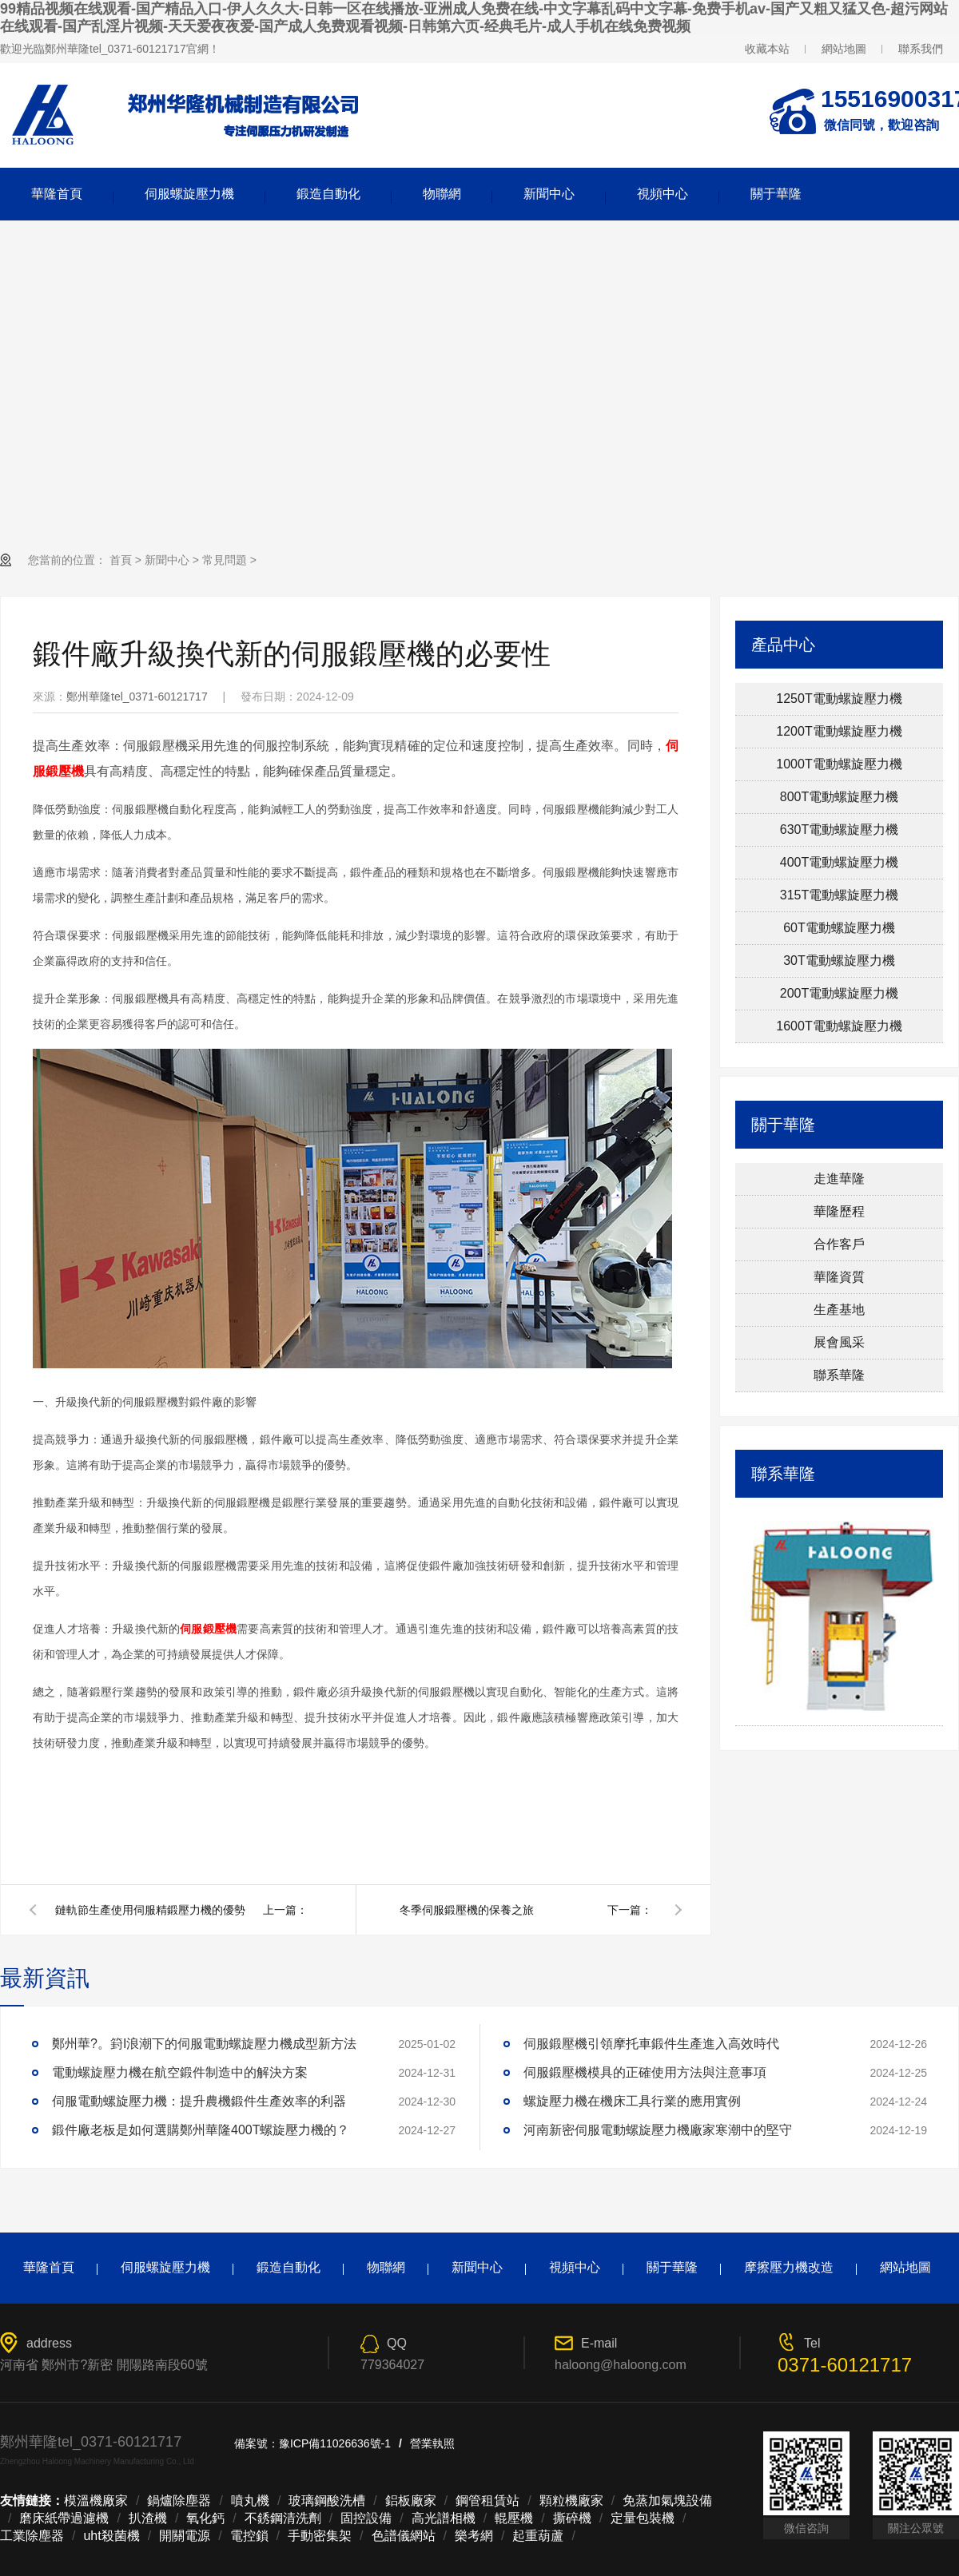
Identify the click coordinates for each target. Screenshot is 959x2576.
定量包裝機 (642, 2518)
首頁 (120, 560)
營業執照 (432, 2443)
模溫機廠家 (96, 2500)
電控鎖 (249, 2535)
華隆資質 (839, 1277)
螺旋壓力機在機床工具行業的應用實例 (632, 2101)
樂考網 (474, 2535)
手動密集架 (320, 2535)
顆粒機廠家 (571, 2500)
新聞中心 (549, 193)
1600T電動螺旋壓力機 (838, 1026)
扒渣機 (148, 2518)
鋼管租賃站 (487, 2500)
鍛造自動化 (328, 193)
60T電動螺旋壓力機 (839, 928)
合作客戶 (839, 1244)
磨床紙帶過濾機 (64, 2518)
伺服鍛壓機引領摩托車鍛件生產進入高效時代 (651, 2043)
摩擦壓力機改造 (789, 2267)
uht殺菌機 (111, 2535)
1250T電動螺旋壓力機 (838, 698)
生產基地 (839, 1309)
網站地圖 (844, 48)
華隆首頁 (56, 193)
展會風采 (839, 1342)
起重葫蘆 (537, 2535)
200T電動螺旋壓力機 (839, 993)
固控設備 (366, 2518)
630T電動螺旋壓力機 (839, 829)
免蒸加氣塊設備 (667, 2500)
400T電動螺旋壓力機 (839, 862)
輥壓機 (514, 2518)
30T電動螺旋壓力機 (839, 960)
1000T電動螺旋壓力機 (838, 764)
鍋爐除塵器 (179, 2500)
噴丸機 (250, 2500)
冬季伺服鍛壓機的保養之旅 (467, 1909)
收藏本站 (767, 48)
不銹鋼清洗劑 (283, 2518)
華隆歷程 (839, 1211)
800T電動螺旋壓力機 (839, 797)
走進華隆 (839, 1178)
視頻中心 (662, 193)
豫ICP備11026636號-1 (335, 2443)
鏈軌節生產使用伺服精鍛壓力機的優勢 (150, 1909)
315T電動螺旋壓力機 (839, 895)
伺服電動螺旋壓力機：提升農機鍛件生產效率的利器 (199, 2101)
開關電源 (184, 2535)
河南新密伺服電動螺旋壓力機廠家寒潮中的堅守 (657, 2130)
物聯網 (442, 193)
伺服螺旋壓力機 (189, 193)
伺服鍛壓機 (208, 1628)
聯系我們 (920, 48)
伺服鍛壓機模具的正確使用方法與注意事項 (644, 2072)
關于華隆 (776, 193)
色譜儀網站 (404, 2535)
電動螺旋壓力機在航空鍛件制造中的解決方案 (180, 2072)
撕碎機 (572, 2518)
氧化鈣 (205, 2518)
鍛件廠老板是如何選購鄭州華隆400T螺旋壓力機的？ (200, 2130)
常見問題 (224, 560)
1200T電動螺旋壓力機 (838, 731)
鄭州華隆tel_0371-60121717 (137, 696)
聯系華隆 (839, 1375)
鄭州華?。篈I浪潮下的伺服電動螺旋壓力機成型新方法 (204, 2043)
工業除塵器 (32, 2535)
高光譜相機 (444, 2518)
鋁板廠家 (410, 2500)
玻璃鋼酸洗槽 (326, 2500)
